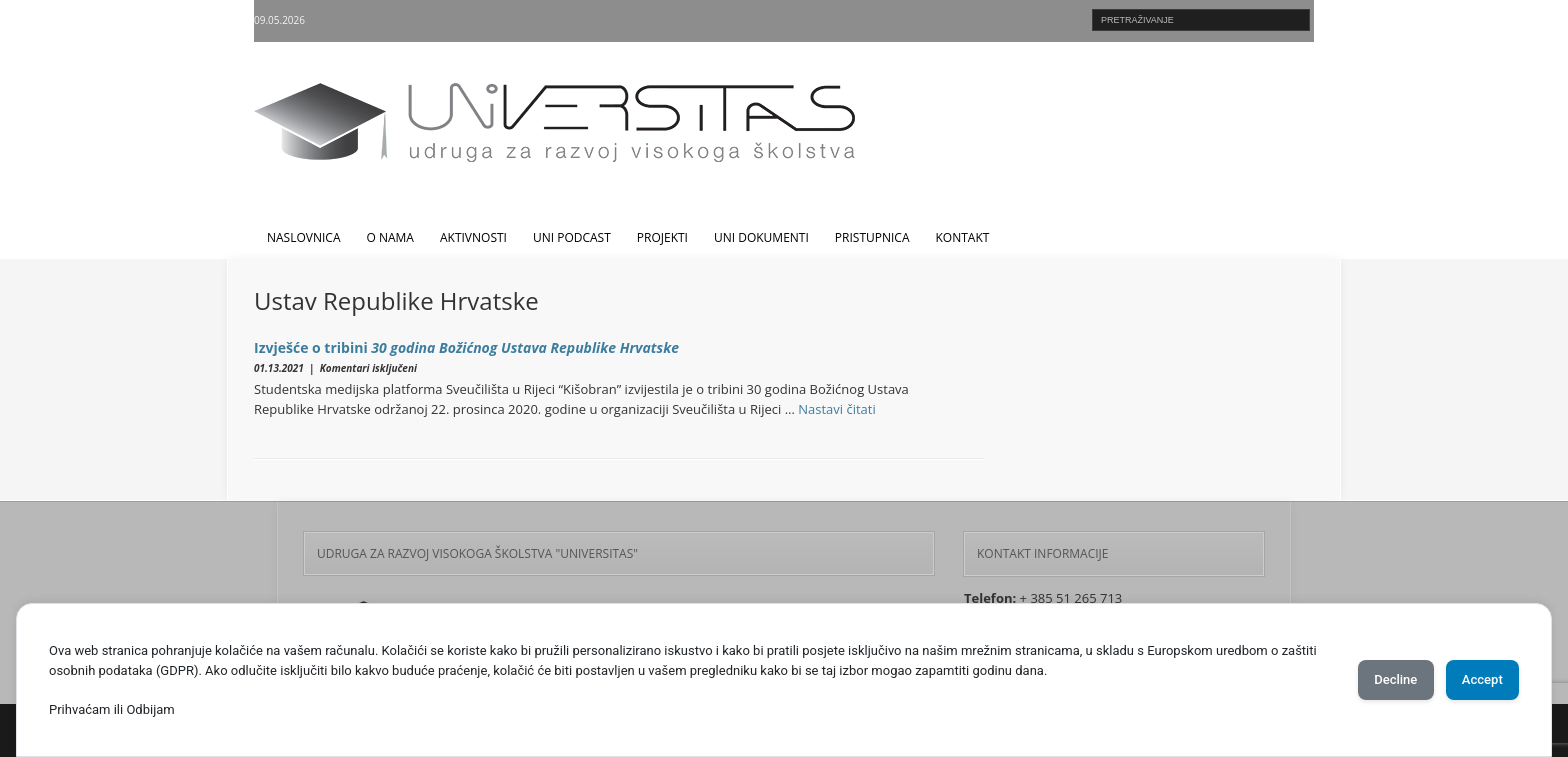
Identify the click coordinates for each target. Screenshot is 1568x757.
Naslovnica (304, 237)
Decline (1368, 680)
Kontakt (963, 237)
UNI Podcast (572, 237)
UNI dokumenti (761, 237)
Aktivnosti (473, 237)
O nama (390, 237)
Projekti (662, 237)
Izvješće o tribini (466, 347)
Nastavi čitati (837, 409)
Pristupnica (872, 237)
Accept (1473, 680)
